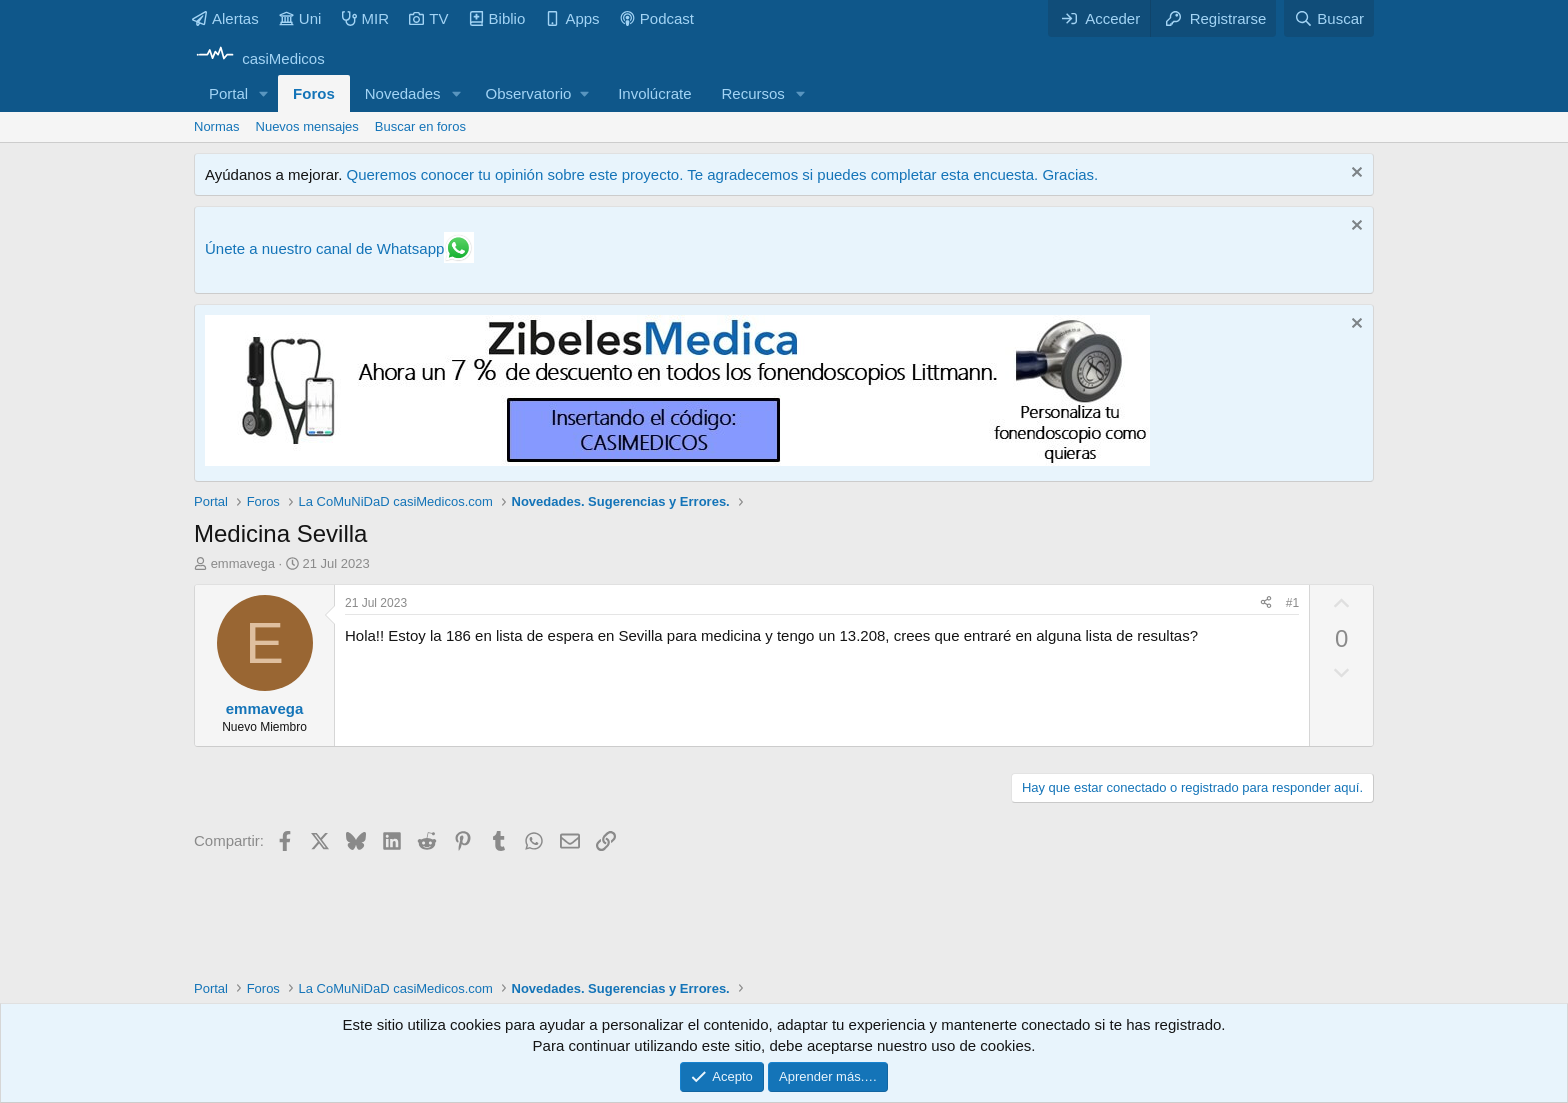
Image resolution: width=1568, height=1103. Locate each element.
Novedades (403, 93)
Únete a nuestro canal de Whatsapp (324, 248)
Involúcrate (654, 93)
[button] (264, 93)
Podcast (657, 18)
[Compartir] (1266, 603)
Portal (228, 93)
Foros (314, 93)
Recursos (753, 93)
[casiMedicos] (259, 58)
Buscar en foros (420, 126)
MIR (366, 18)
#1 (1292, 603)
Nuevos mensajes (307, 126)
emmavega (243, 563)
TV (428, 18)
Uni (300, 18)
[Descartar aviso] (1354, 174)
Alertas (225, 18)
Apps (572, 18)
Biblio (497, 18)
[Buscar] (1329, 18)
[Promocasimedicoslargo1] (677, 460)
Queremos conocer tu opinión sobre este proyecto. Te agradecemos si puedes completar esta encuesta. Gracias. (722, 174)
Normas (217, 126)
